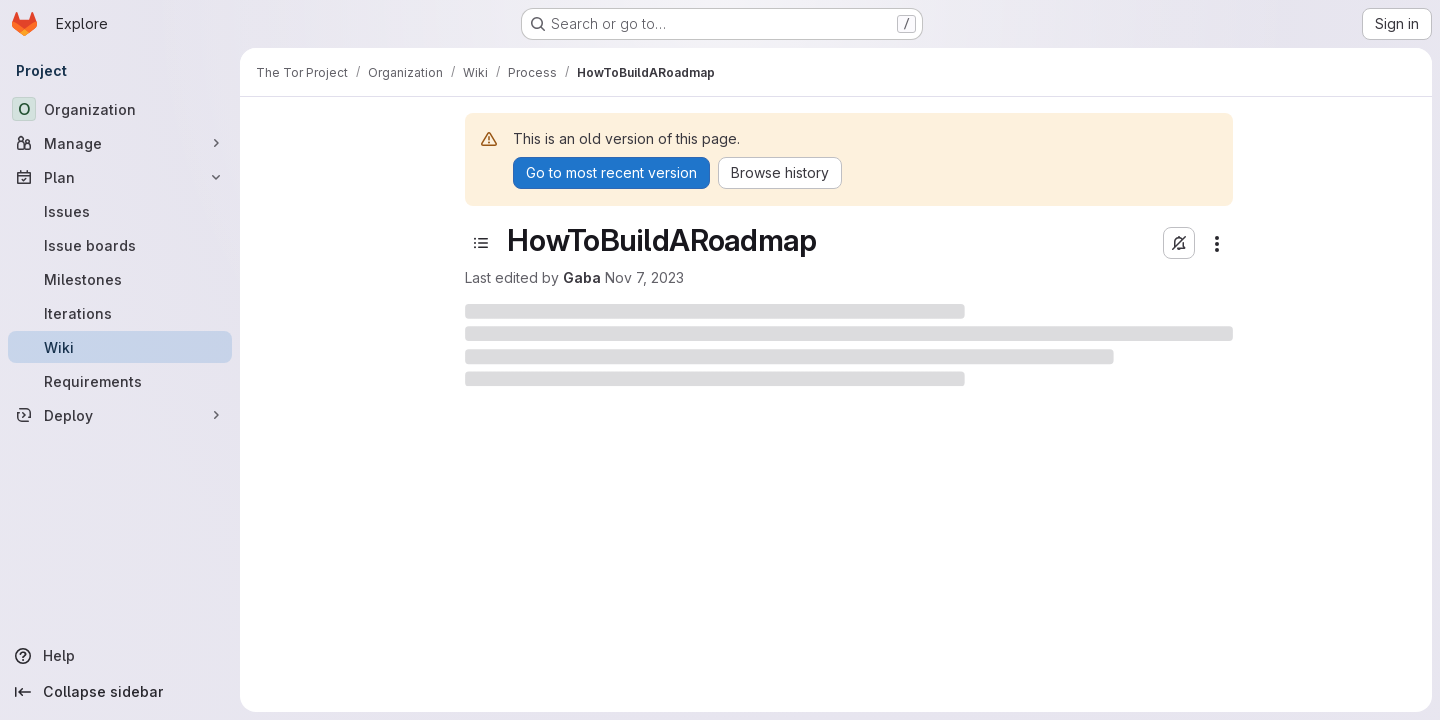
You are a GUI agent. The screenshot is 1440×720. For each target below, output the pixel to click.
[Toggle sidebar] (481, 243)
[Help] (120, 656)
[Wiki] (120, 347)
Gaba (582, 277)
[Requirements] (120, 381)
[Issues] (120, 211)
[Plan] (120, 177)
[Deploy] (120, 415)
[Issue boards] (120, 245)
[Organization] (120, 109)
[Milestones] (120, 279)
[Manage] (120, 143)
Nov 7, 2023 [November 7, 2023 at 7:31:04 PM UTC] (644, 277)
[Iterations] (120, 313)
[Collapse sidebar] (120, 692)
